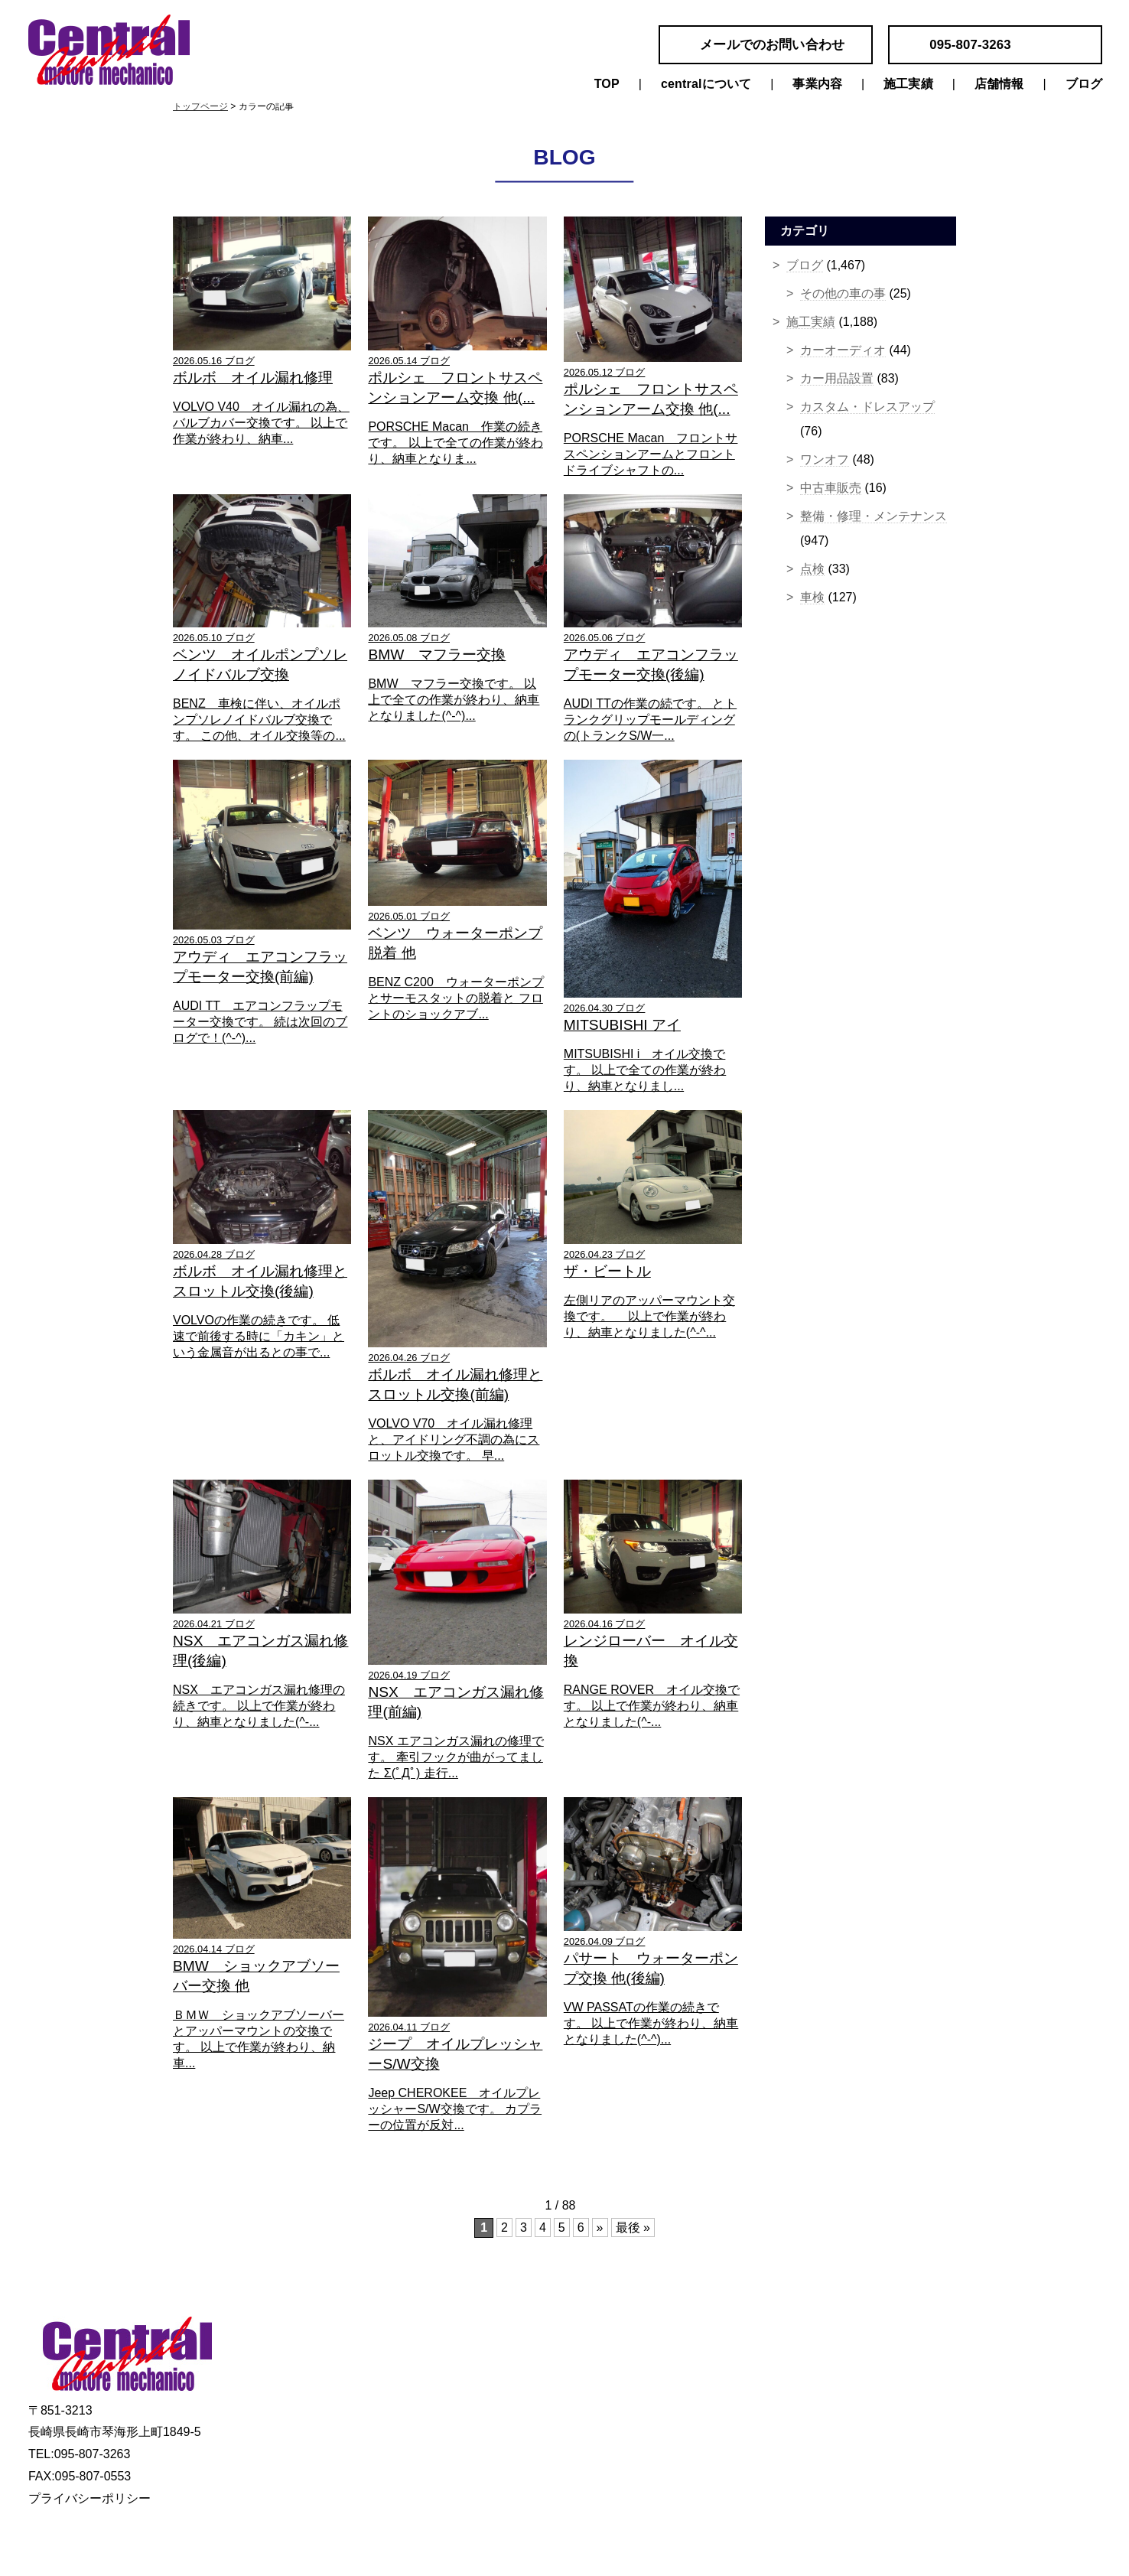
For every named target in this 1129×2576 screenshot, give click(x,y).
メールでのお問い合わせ (772, 44)
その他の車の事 (843, 293)
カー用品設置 (837, 378)
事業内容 (817, 83)
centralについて (706, 83)
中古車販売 (830, 487)
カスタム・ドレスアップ (867, 406)
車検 (812, 597)
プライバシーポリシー (89, 2498)
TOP (607, 83)
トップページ (200, 106)
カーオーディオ (843, 350)
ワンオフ (824, 459)
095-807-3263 (970, 44)
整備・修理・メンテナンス (873, 516)
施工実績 (908, 83)
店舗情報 (999, 83)
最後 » (633, 2227)
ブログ (1084, 83)
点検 (812, 568)
